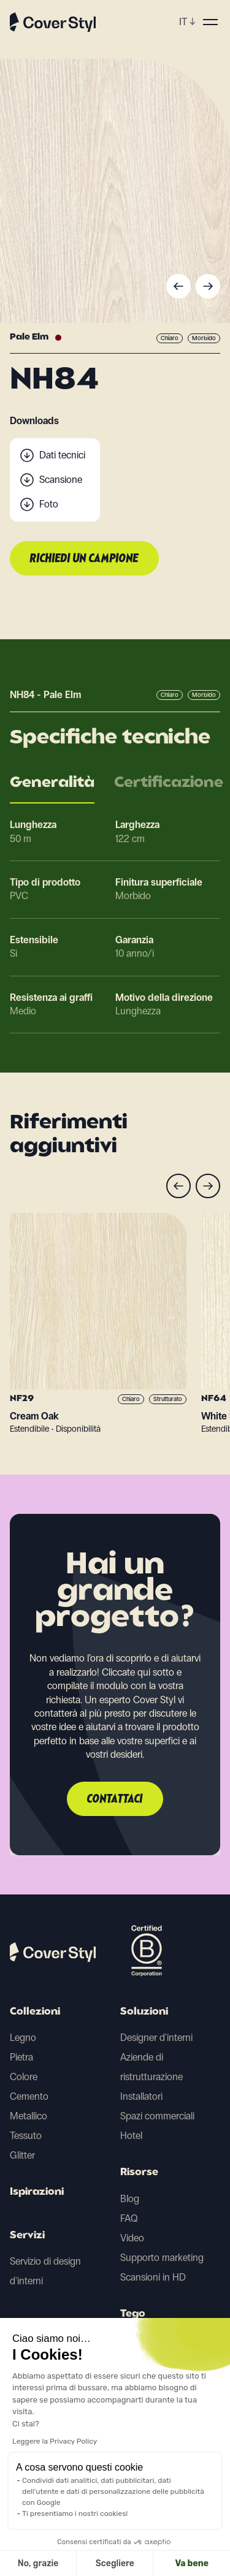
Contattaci (115, 1799)
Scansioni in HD (153, 2277)
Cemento (29, 2096)
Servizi (27, 2236)
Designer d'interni (156, 2037)
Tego (132, 2314)
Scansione (60, 479)
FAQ (129, 2218)
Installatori (141, 2096)
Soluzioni (144, 2012)
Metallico (28, 2116)
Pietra (21, 2057)
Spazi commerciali (157, 2116)
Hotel (131, 2135)
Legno (23, 2037)
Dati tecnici (62, 455)
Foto (48, 504)
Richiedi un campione (84, 559)
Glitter (22, 2155)
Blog (129, 2199)
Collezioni (35, 2012)
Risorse (139, 2173)
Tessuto (26, 2135)
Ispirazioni (37, 2192)
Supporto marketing (162, 2257)
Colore (23, 2077)
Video (132, 2238)
